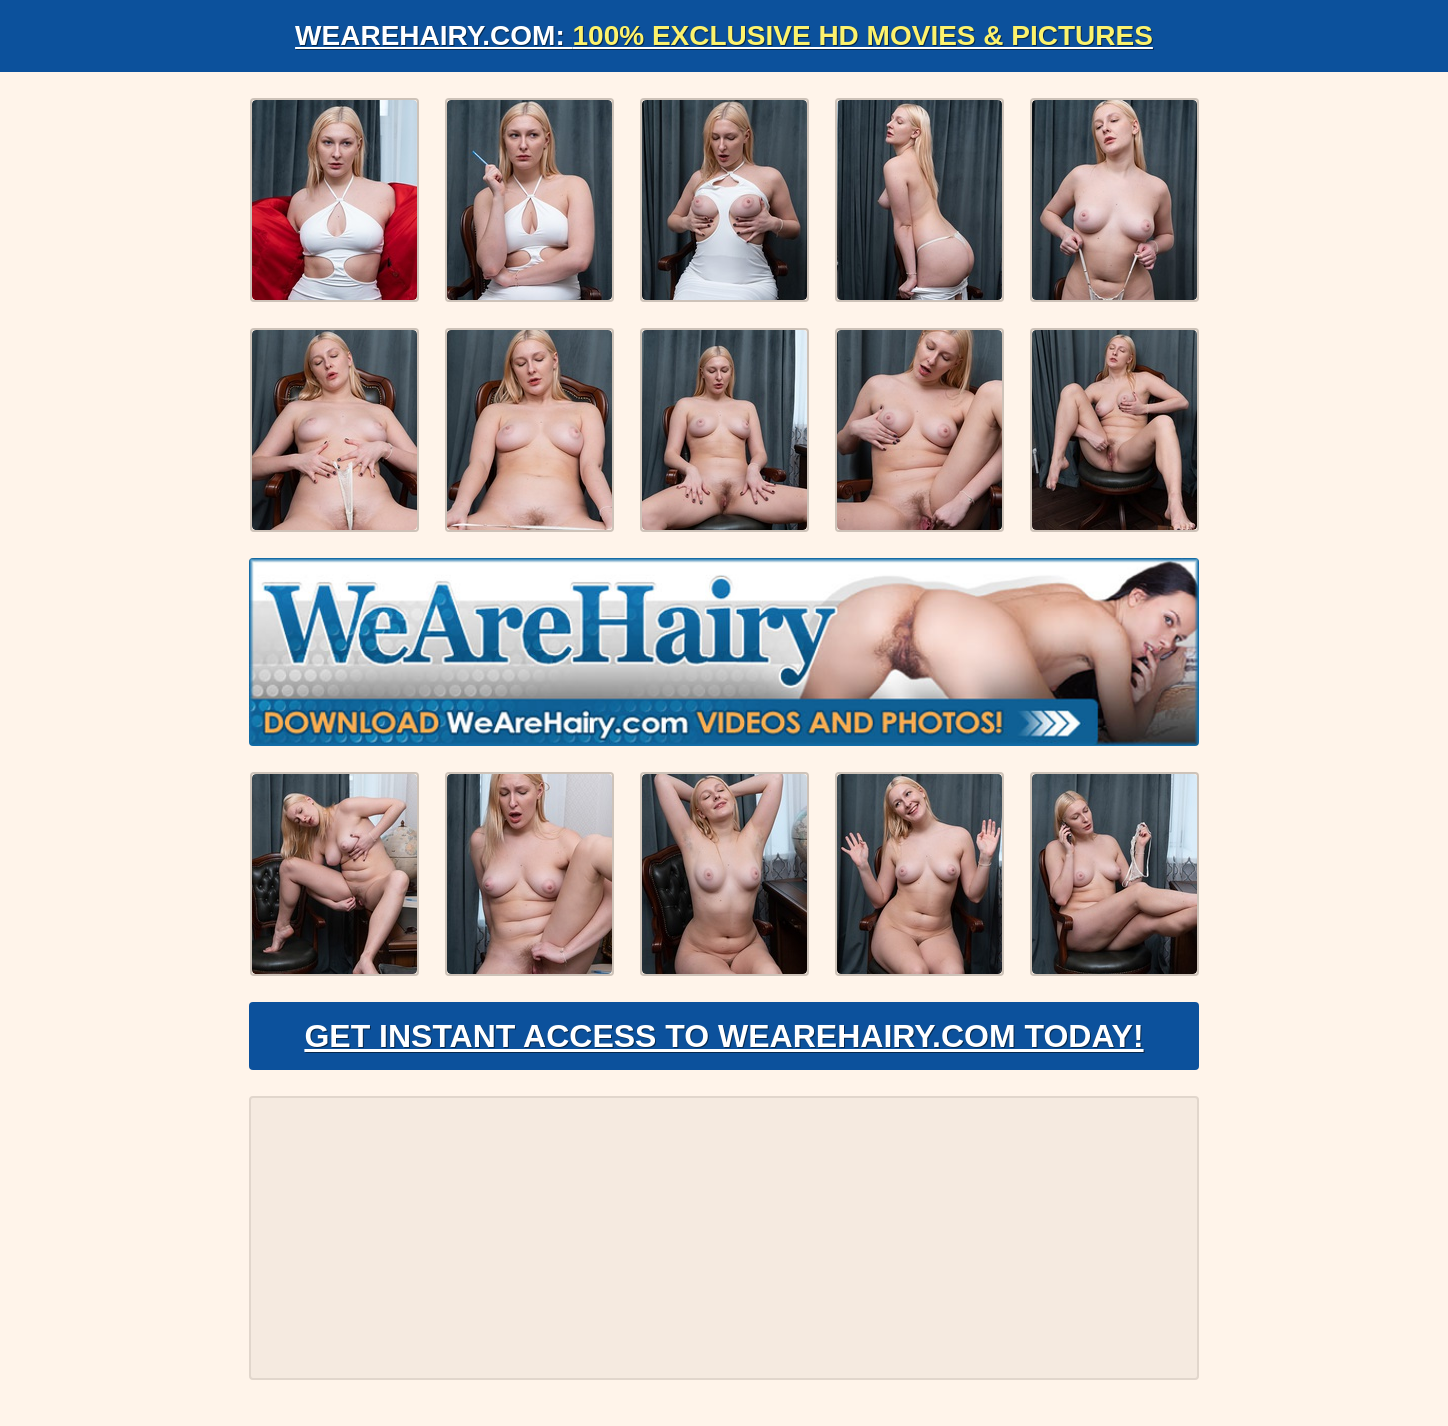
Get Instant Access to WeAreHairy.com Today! (723, 1036)
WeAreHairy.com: (724, 35)
